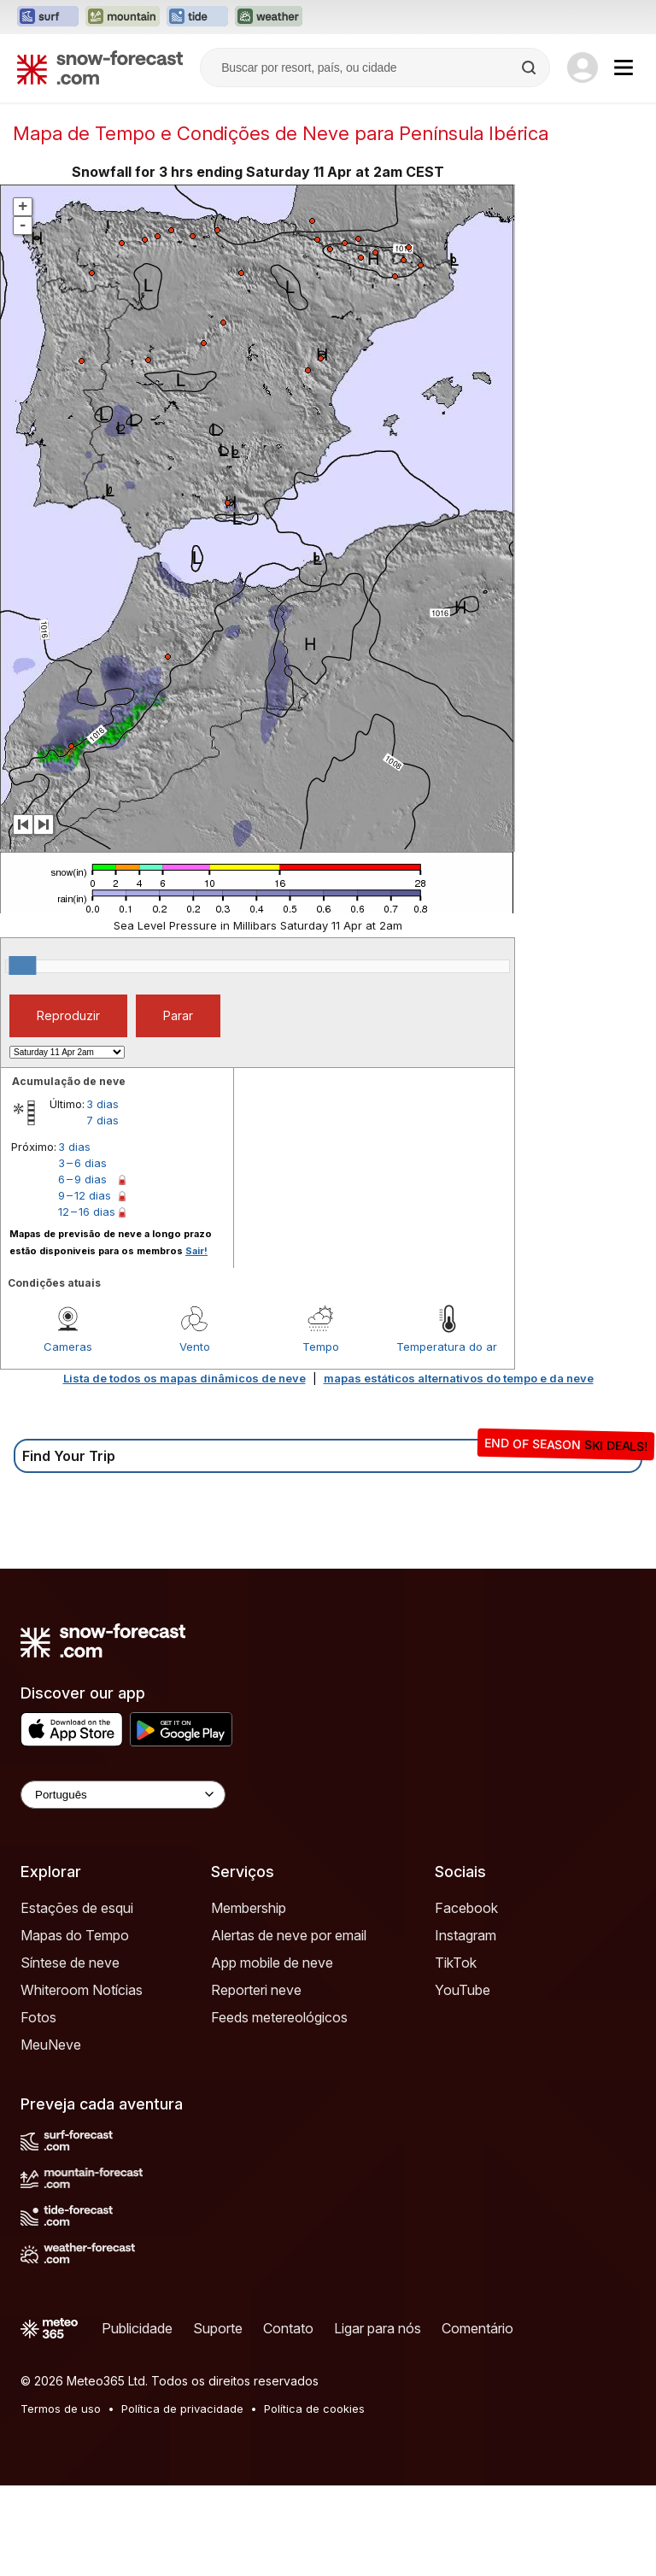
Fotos (38, 2017)
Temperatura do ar (446, 1346)
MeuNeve (50, 2044)
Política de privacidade (182, 2408)
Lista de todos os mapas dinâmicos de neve (184, 1378)
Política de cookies (314, 2408)
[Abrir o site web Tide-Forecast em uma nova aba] (197, 17)
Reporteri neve (256, 1989)
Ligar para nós (377, 2328)
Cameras (68, 1346)
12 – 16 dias (86, 1211)
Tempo (320, 1346)
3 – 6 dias (82, 1163)
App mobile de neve (272, 1962)
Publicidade (137, 2328)
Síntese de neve (70, 1962)
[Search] (530, 67)
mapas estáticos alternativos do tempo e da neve (459, 1378)
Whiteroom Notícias (81, 1989)
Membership (248, 1907)
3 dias (102, 1104)
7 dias (102, 1120)
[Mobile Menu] (623, 67)
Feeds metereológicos (279, 2017)
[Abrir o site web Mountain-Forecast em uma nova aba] (122, 17)
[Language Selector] (123, 1795)
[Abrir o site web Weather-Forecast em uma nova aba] (268, 17)
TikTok (456, 1962)
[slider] (22, 965)
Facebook (466, 1907)
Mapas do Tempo (74, 1935)
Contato (288, 2328)
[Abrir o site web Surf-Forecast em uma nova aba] (48, 17)
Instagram (465, 1935)
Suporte (218, 2328)
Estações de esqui (76, 1907)
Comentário (477, 2328)
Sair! (196, 1251)
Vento (194, 1346)
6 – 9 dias (82, 1179)
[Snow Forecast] (100, 67)
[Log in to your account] (582, 67)
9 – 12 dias (84, 1195)
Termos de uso (60, 2408)
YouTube (462, 1989)
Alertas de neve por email (288, 1935)
